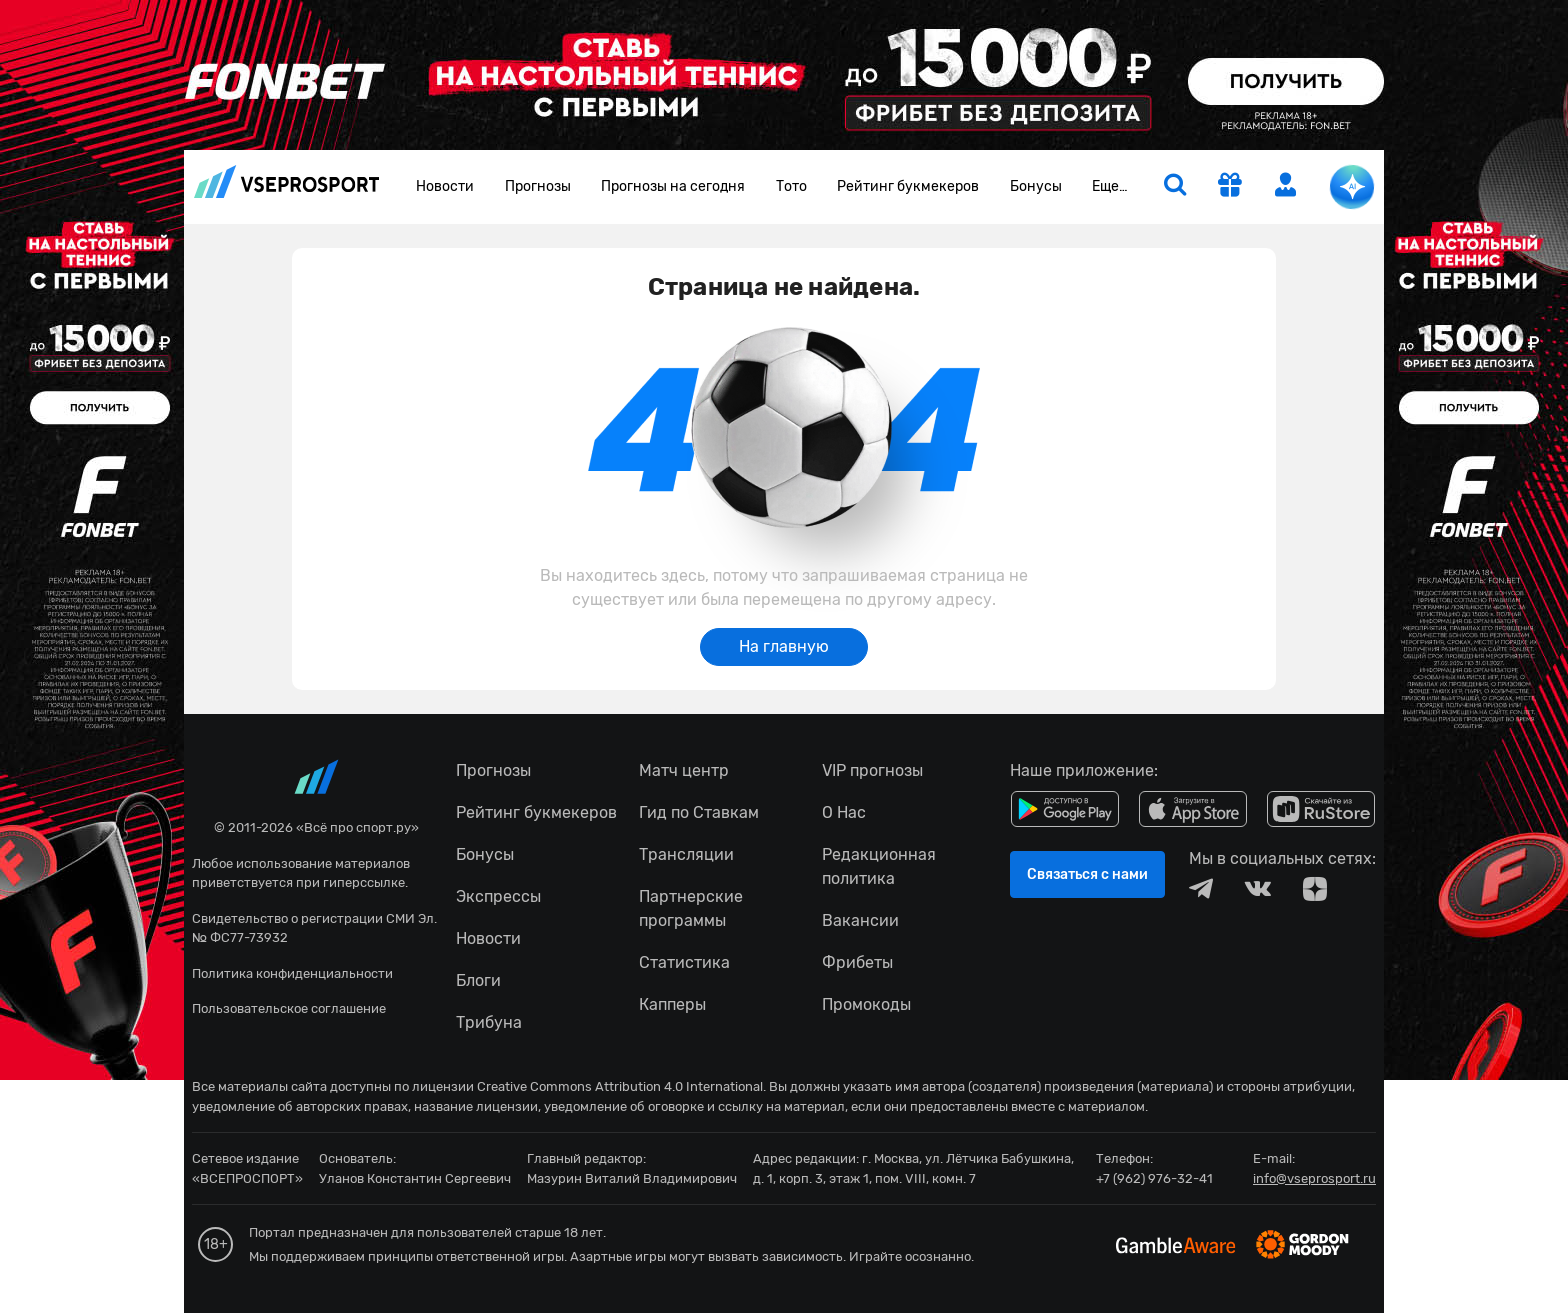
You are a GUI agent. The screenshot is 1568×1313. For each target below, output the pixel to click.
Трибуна (489, 1022)
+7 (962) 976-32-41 (1154, 1178)
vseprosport (287, 181)
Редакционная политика (879, 866)
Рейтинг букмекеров (908, 186)
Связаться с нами (1087, 874)
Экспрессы (498, 896)
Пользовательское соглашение (289, 1008)
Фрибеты (857, 962)
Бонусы (1036, 186)
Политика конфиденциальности (292, 973)
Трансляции (686, 854)
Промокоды (866, 1004)
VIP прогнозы (872, 770)
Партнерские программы (691, 908)
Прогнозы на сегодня (673, 186)
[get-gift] (1230, 187)
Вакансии (860, 920)
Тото (791, 186)
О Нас (844, 812)
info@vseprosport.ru (1314, 1178)
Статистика (684, 962)
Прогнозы (538, 186)
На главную (784, 646)
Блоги (478, 980)
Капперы (672, 1004)
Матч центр (684, 770)
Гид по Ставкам (699, 812)
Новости (445, 186)
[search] (1175, 187)
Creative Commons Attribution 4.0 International (620, 1086)
